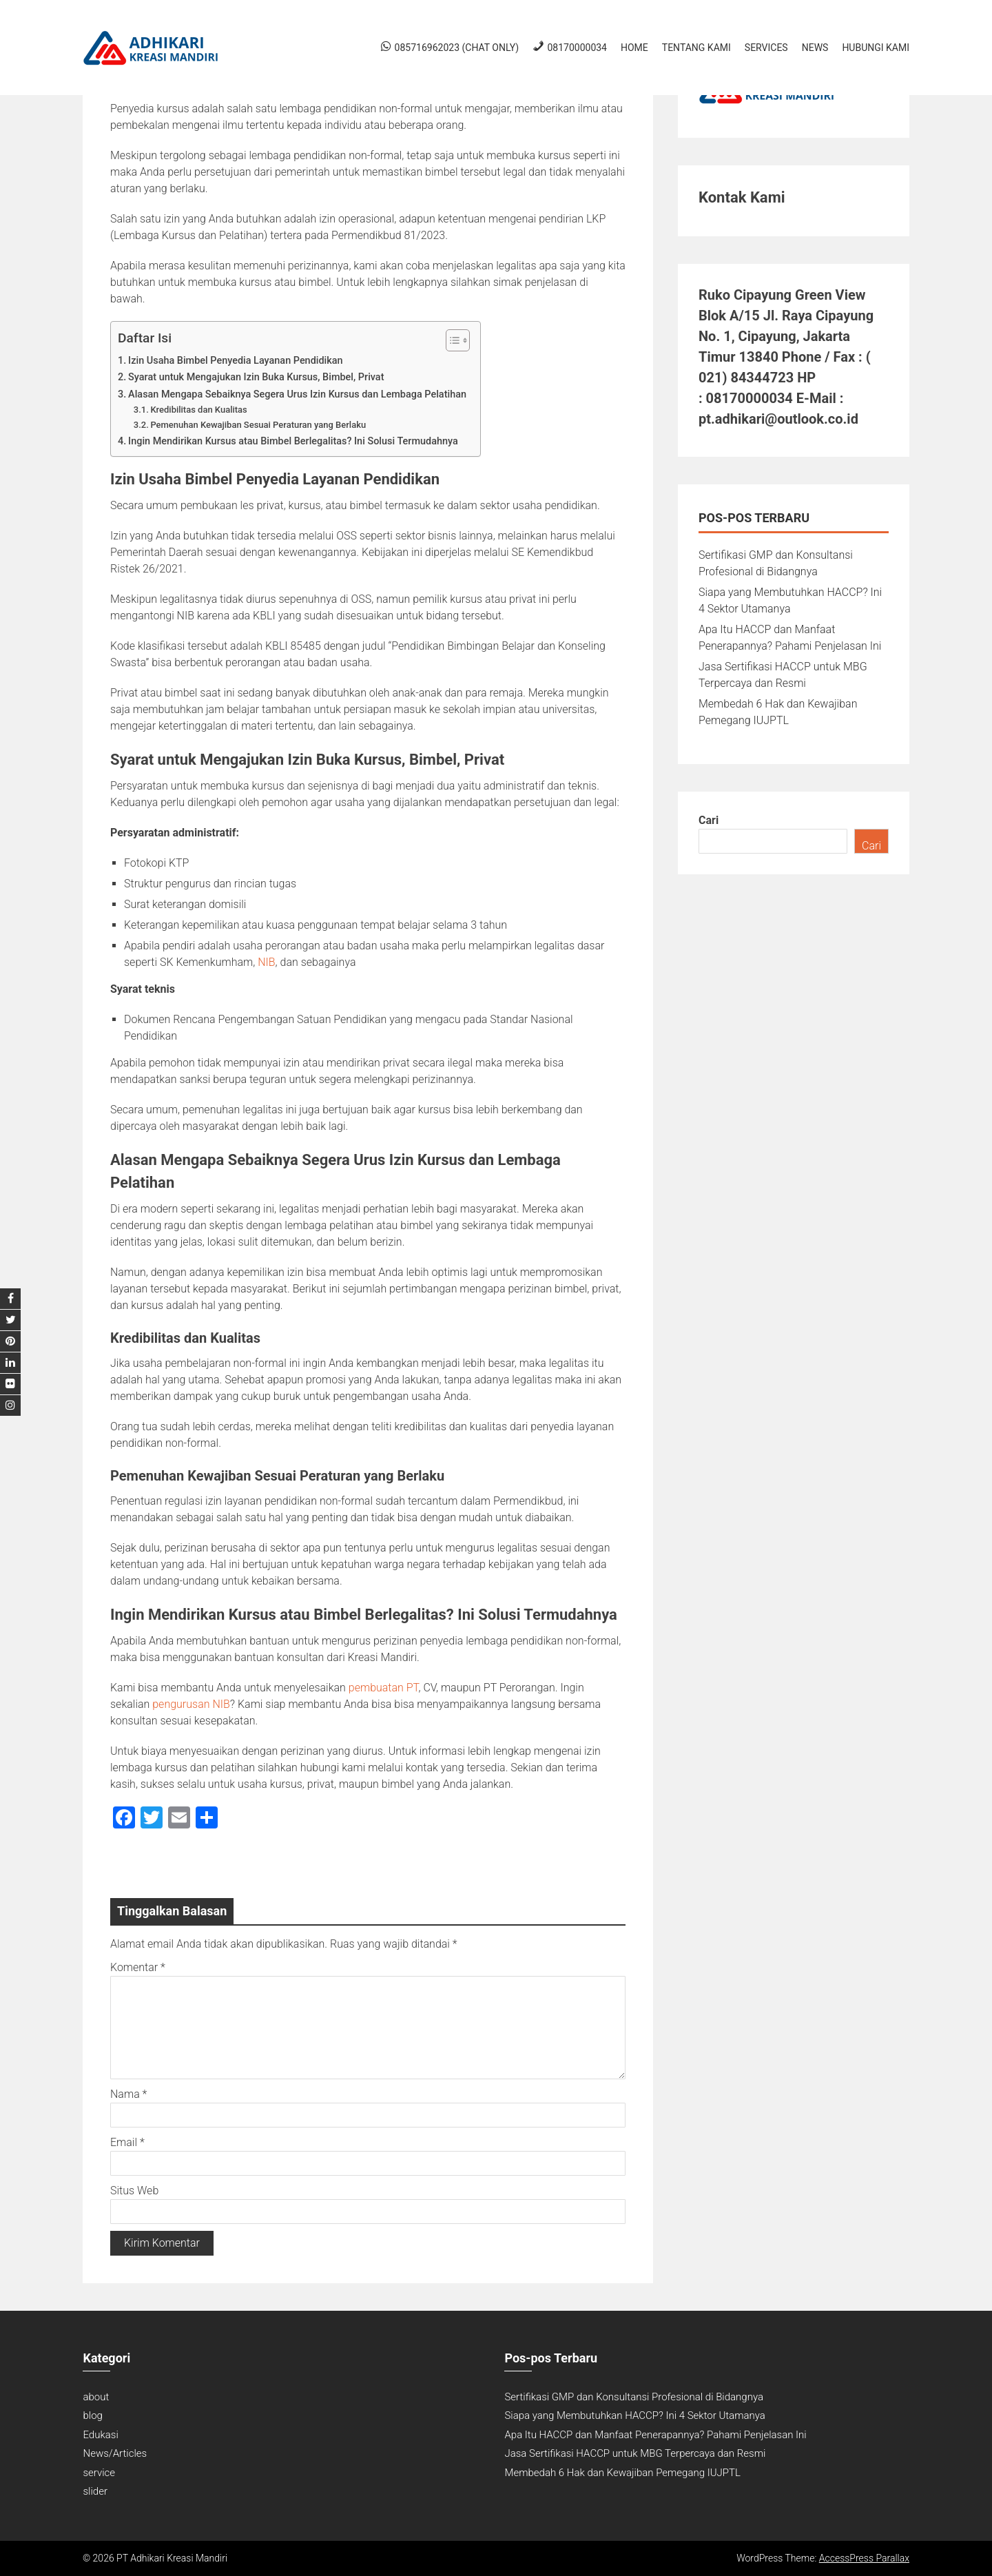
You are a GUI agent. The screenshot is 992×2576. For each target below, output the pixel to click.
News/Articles (115, 2453)
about (96, 2397)
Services (766, 47)
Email (127, 2142)
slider (95, 2491)
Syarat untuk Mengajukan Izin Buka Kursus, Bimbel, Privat (256, 377)
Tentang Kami (696, 47)
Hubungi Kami (875, 47)
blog (92, 2415)
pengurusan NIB (191, 1704)
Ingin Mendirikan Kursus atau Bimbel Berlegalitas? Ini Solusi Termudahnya (293, 441)
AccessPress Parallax (864, 2558)
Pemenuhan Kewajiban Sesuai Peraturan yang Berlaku (258, 425)
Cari (709, 820)
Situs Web (134, 2190)
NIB (266, 962)
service (99, 2472)
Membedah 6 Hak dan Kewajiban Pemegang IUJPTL (622, 2472)
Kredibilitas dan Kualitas (198, 409)
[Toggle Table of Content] (450, 340)
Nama (128, 2094)
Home (634, 47)
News (815, 47)
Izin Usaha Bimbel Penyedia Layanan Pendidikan (235, 361)
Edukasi (100, 2435)
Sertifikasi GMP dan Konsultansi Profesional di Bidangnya (633, 2397)
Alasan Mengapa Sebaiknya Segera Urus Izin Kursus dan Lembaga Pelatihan (297, 394)
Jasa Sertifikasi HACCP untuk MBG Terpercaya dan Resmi (634, 2453)
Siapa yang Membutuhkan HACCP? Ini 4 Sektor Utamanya (634, 2415)
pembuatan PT (384, 1687)
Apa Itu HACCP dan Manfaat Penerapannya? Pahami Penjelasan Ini (655, 2435)
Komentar (137, 1967)
